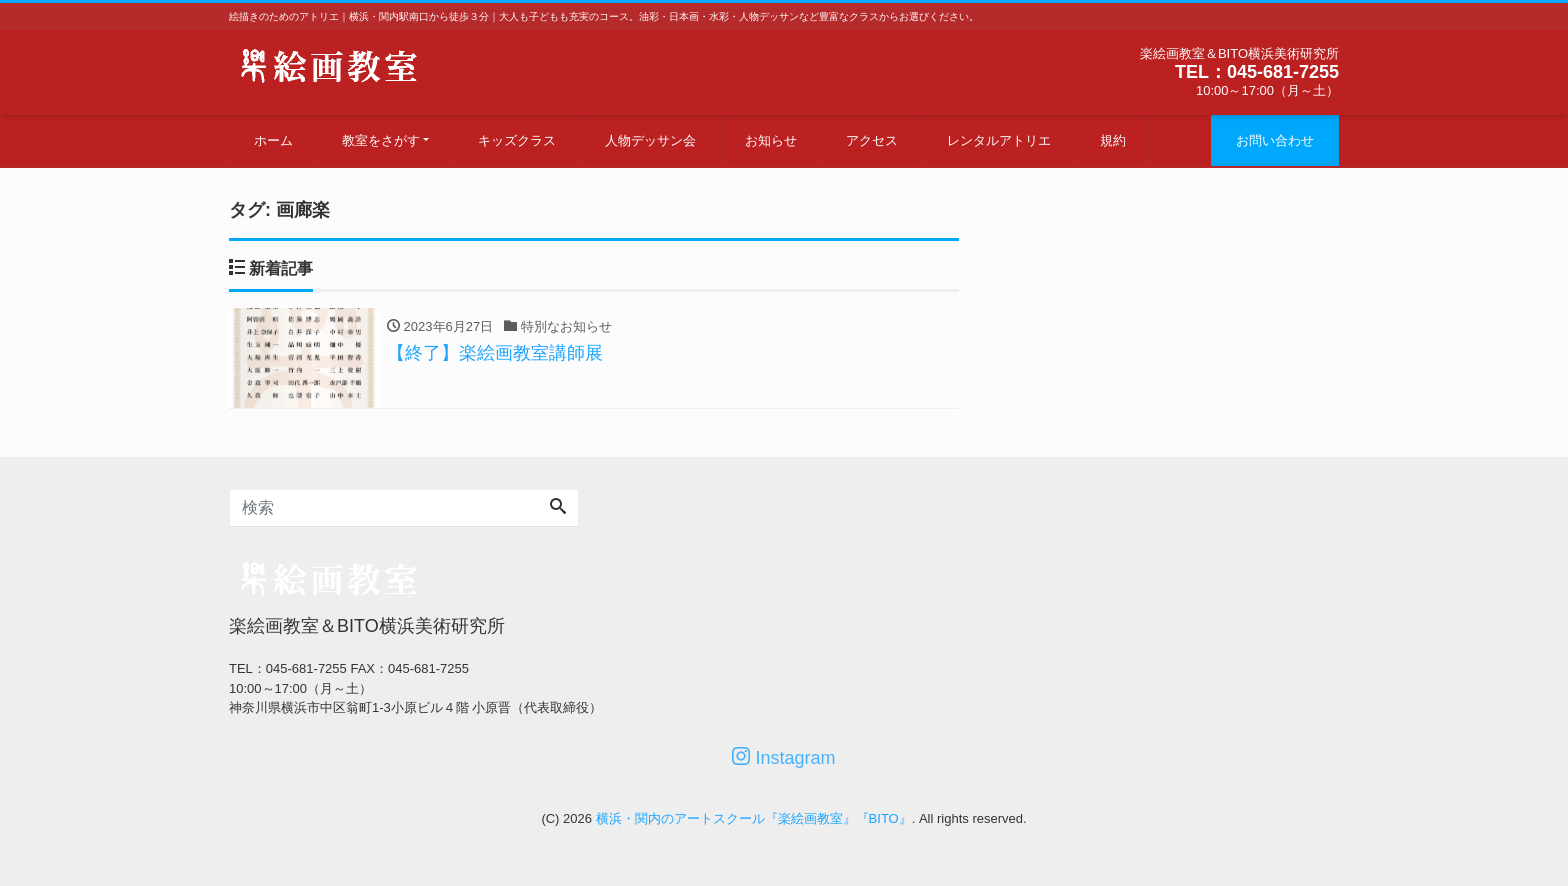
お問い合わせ (1275, 140)
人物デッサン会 (650, 140)
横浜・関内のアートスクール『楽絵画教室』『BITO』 (754, 818)
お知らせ (771, 140)
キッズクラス (517, 140)
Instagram (783, 757)
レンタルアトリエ (999, 140)
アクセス (872, 140)
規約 (1113, 140)
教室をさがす (381, 140)
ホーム (273, 140)
